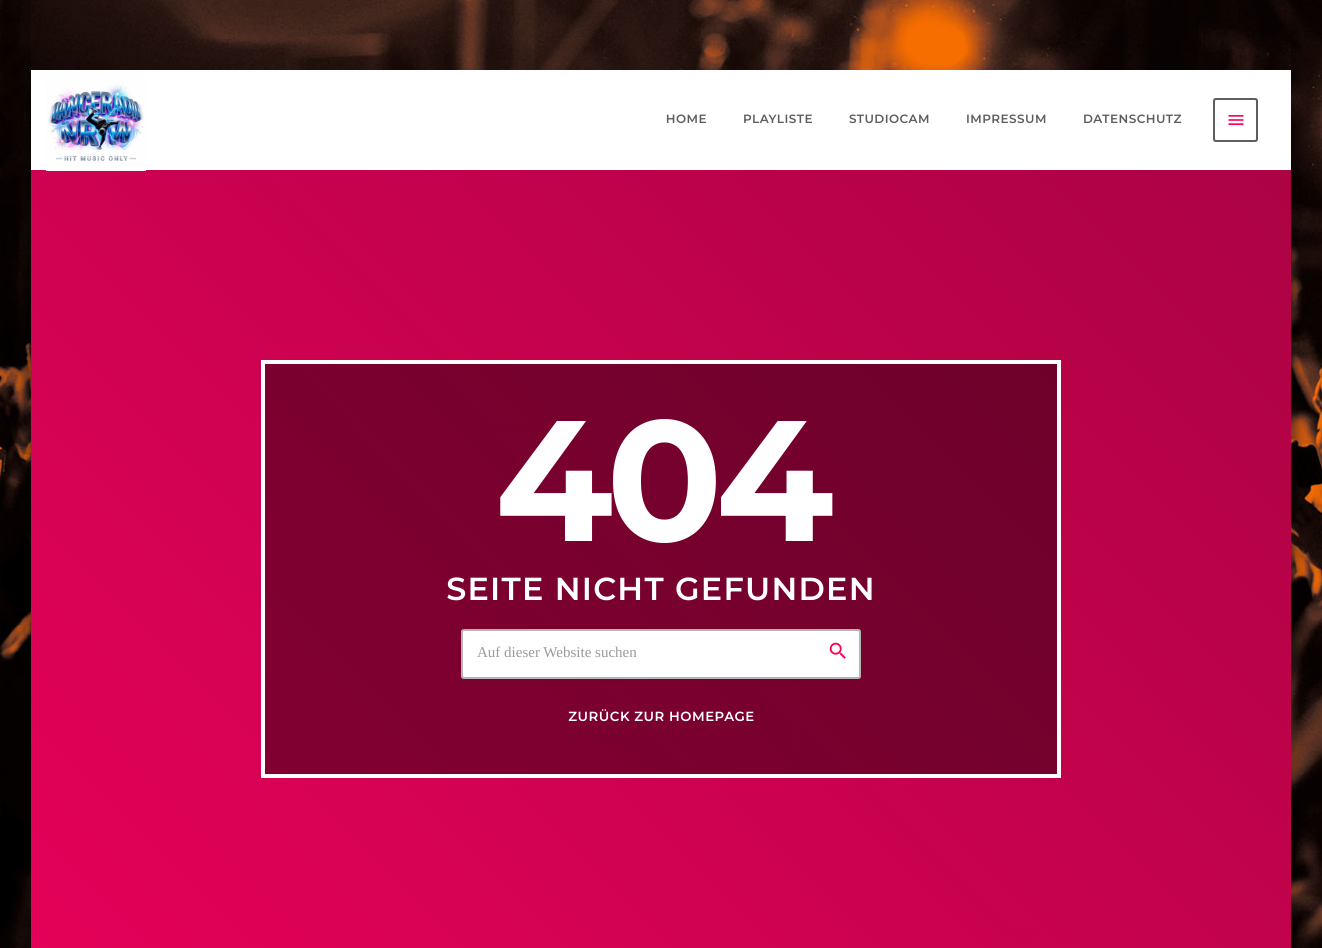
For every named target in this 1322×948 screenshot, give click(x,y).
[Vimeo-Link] (96, 120)
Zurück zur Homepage (661, 717)
